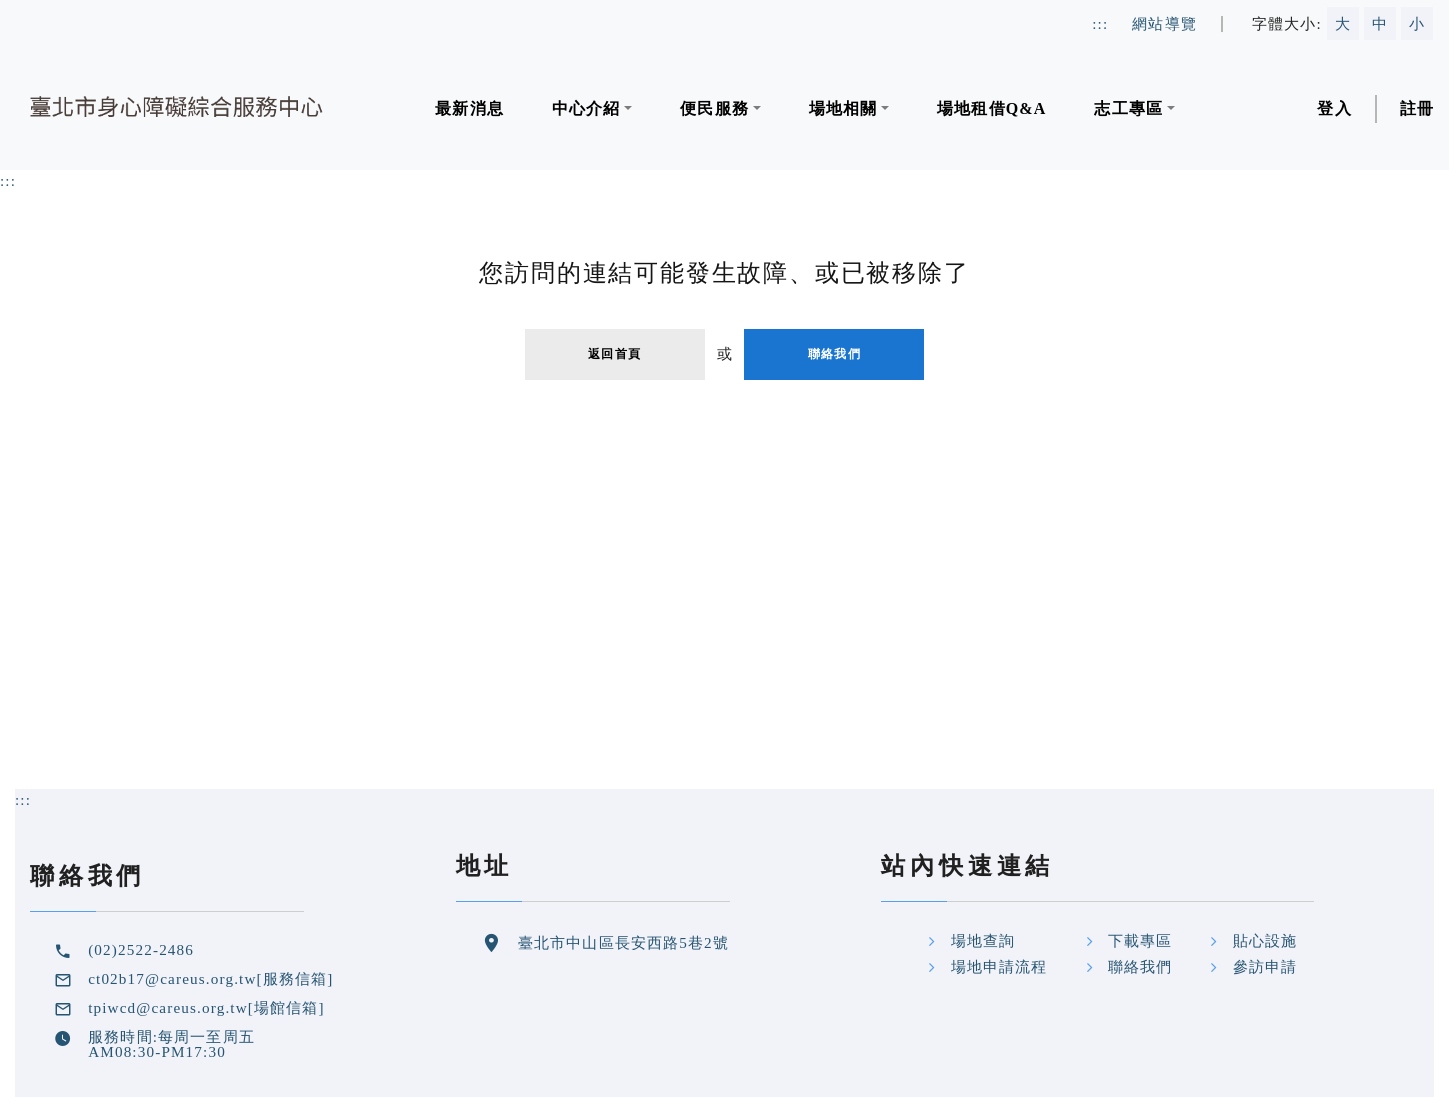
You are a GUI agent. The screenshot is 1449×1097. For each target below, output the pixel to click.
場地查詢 (983, 940)
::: (8, 180)
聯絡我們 (834, 354)
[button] (592, 109)
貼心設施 (1265, 940)
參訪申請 (1265, 966)
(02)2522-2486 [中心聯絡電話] (141, 949)
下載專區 (1140, 940)
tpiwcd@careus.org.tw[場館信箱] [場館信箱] (206, 1007)
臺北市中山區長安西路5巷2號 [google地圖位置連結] (623, 942)
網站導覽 (1164, 23)
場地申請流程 (999, 966)
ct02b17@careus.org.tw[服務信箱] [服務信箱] (210, 978)
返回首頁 (614, 354)
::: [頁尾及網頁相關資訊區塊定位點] (23, 799)
